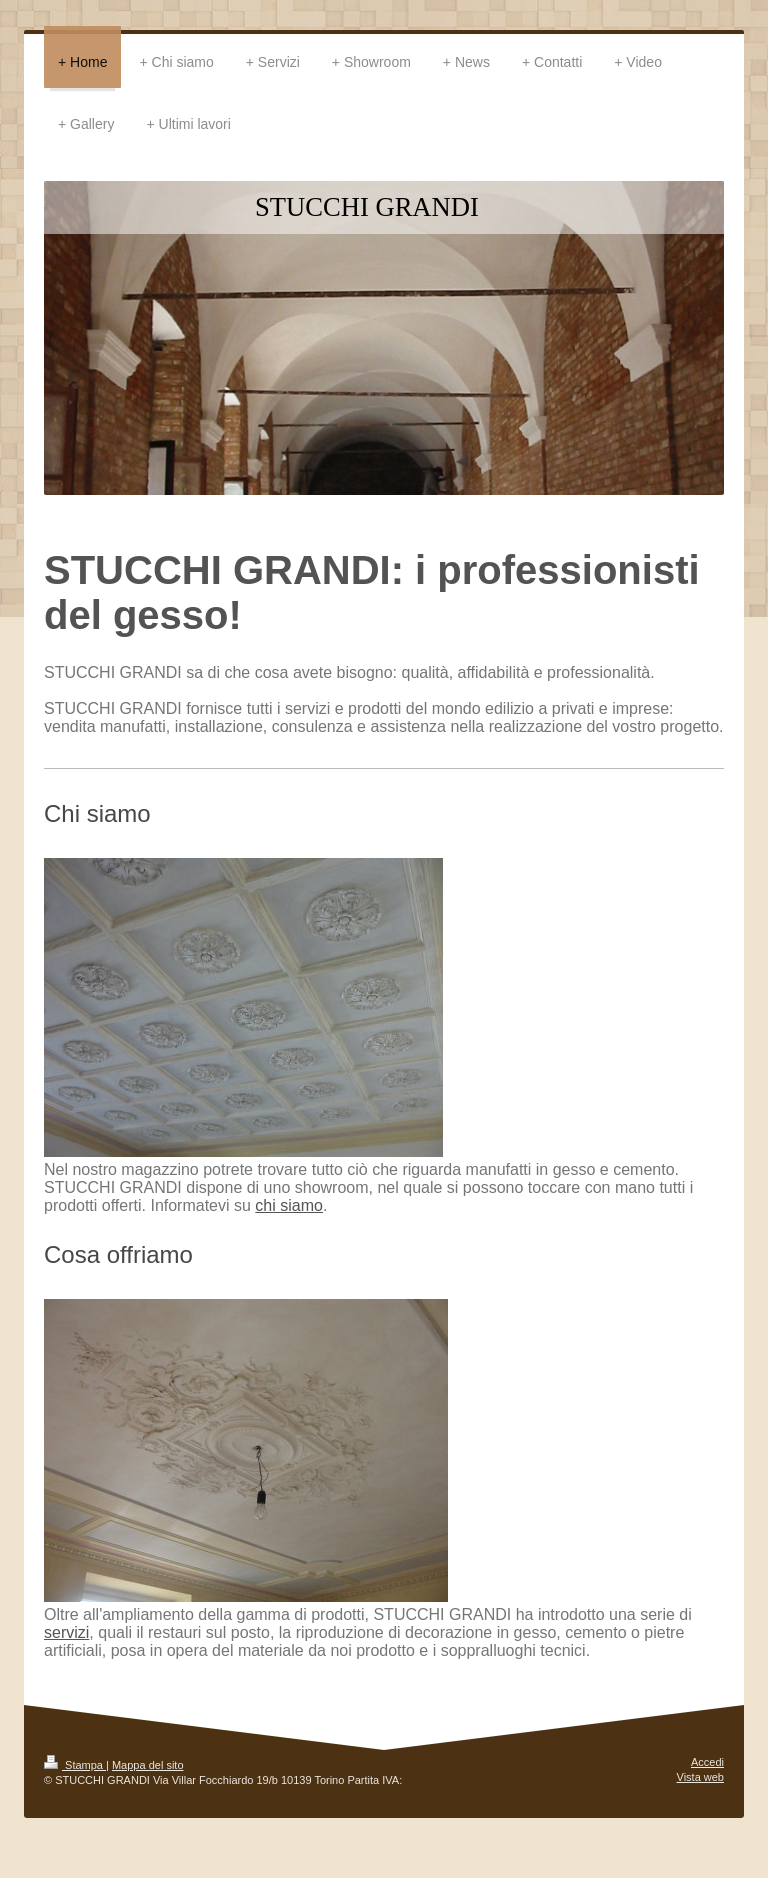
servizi (66, 1632)
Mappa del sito (148, 1765)
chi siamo (289, 1205)
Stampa (75, 1765)
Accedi (707, 1762)
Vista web (701, 1777)
